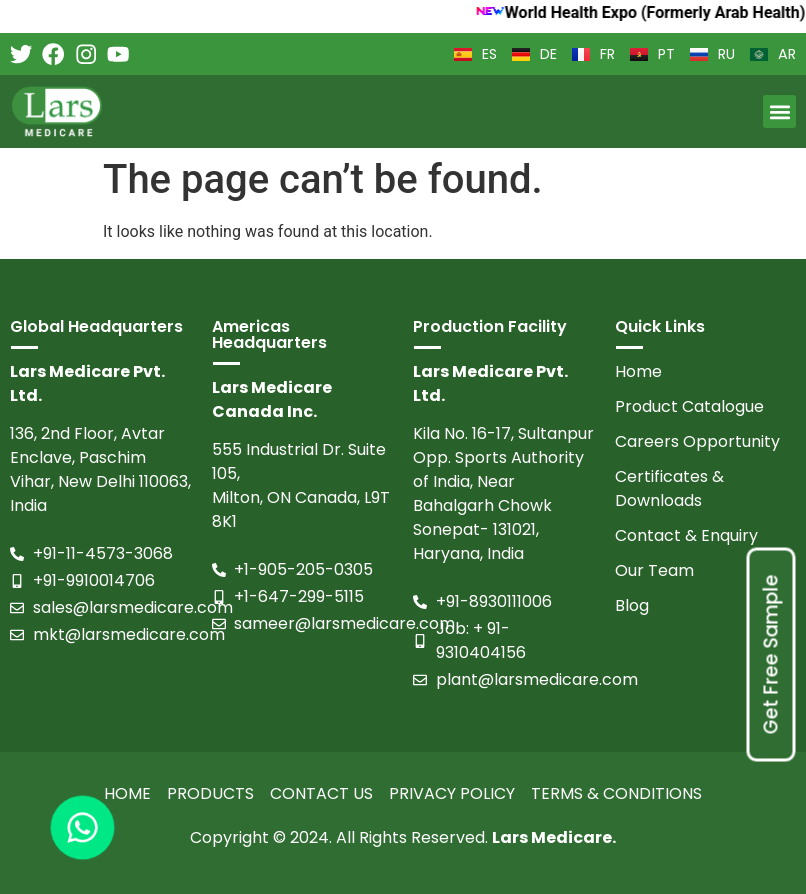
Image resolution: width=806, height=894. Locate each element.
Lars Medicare (552, 837)
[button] (779, 111)
